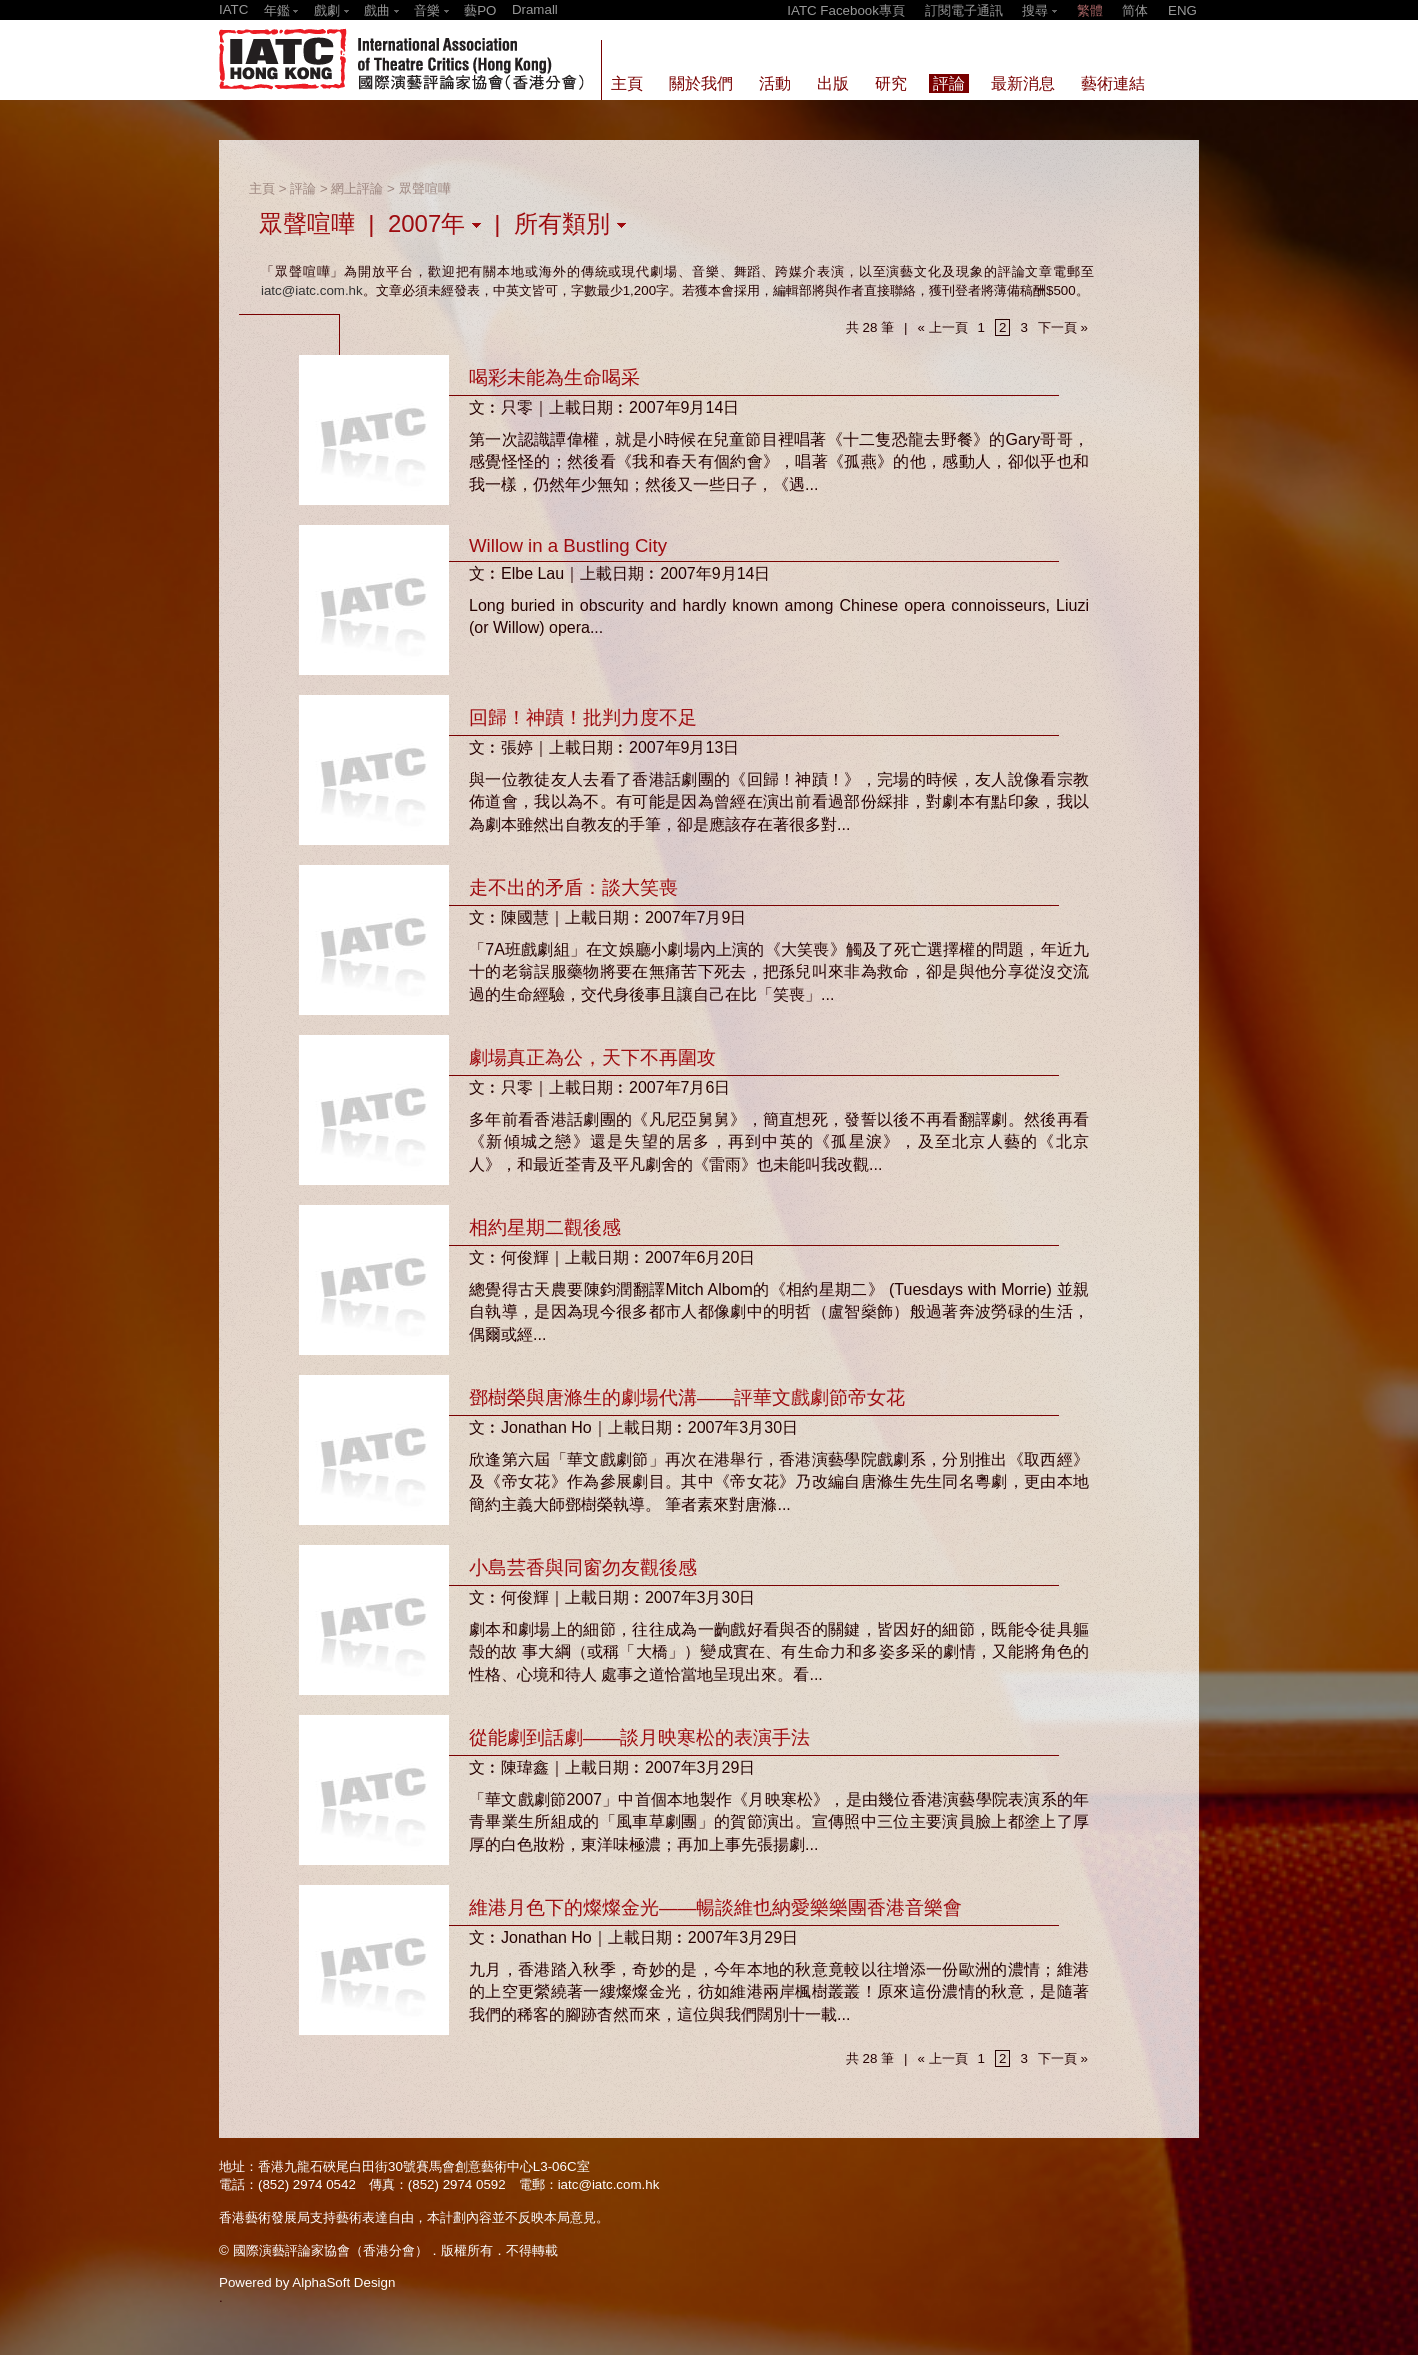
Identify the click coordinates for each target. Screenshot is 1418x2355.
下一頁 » (1063, 327)
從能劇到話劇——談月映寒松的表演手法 (639, 1737)
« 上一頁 (942, 327)
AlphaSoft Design (343, 2282)
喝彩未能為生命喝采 (554, 377)
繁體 (1090, 10)
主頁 (262, 188)
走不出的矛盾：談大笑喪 (573, 887)
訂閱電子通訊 (964, 10)
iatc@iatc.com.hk (312, 290)
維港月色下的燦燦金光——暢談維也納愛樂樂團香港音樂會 (715, 1907)
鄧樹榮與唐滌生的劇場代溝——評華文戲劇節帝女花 (687, 1397)
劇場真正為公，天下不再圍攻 (592, 1057)
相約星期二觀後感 (545, 1227)
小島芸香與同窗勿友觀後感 (583, 1567)
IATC (233, 9)
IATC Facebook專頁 (846, 10)
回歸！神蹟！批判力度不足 (583, 717)
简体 (1135, 10)
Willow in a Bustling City (568, 545)
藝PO (480, 10)
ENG (1182, 10)
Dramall (535, 9)
